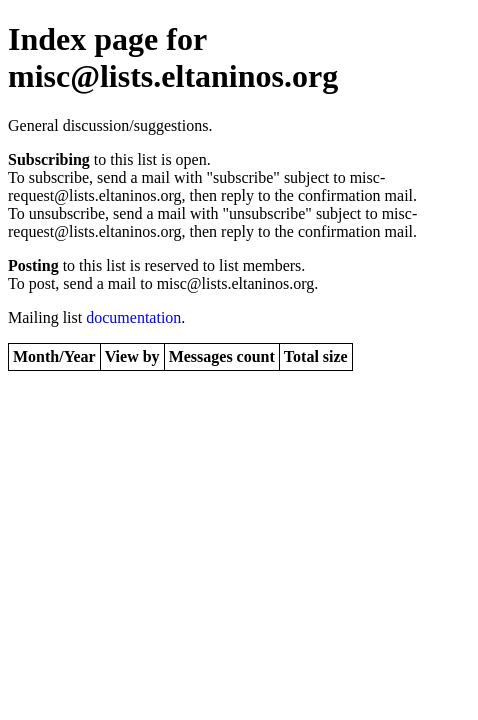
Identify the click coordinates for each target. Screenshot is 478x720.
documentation (133, 317)
